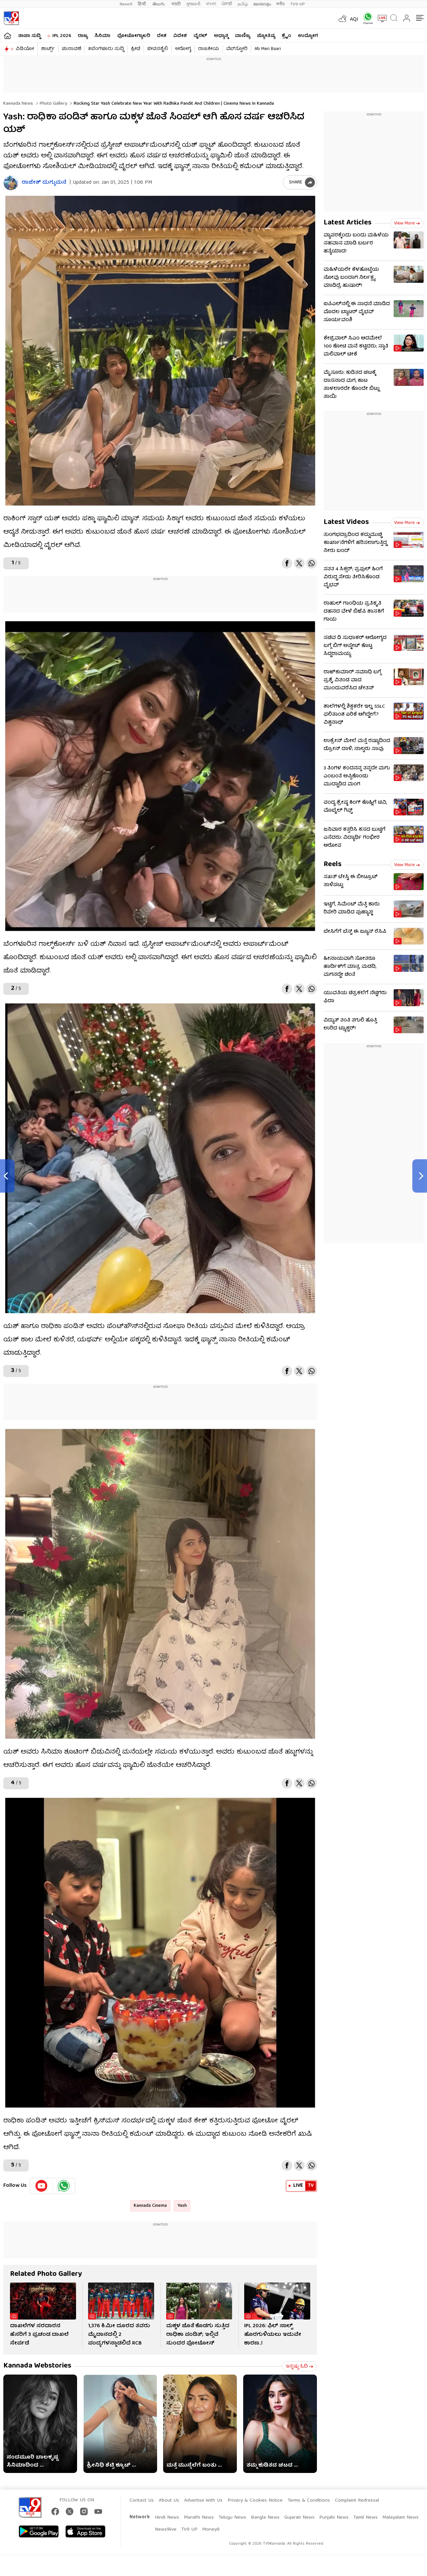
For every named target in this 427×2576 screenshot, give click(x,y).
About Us (169, 2500)
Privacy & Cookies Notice (255, 2500)
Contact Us (141, 2500)
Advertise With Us (203, 2500)
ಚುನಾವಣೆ (71, 49)
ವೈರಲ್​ (200, 36)
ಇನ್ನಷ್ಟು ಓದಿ (299, 2367)
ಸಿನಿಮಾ (102, 36)
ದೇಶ (161, 36)
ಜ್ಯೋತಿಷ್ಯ (266, 36)
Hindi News (167, 2517)
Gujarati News (299, 2517)
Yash (182, 2206)
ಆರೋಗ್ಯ (183, 49)
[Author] (10, 182)
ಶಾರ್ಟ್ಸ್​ (48, 49)
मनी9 (280, 4)
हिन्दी (142, 4)
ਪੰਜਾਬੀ (227, 4)
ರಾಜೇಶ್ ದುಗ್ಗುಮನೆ (44, 183)
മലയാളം (262, 4)
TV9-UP (297, 4)
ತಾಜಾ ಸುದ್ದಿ (29, 36)
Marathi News (199, 2517)
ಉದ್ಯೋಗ (308, 36)
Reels (333, 864)
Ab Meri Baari (268, 49)
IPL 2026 (61, 36)
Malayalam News (400, 2517)
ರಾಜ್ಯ (83, 36)
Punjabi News (334, 2517)
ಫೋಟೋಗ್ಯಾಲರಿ (133, 36)
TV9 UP (189, 2529)
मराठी (175, 4)
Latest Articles (348, 222)
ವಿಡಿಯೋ (25, 49)
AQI (354, 19)
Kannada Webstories (37, 2366)
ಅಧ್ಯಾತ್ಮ (221, 36)
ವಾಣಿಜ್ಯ (242, 36)
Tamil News (365, 2517)
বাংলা (211, 4)
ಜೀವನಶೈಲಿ (157, 49)
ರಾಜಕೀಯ (208, 49)
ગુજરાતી (193, 4)
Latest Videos (346, 522)
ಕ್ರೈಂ (286, 36)
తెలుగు (159, 4)
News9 (126, 4)
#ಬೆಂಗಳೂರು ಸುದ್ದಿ (106, 49)
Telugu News (232, 2517)
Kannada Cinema (150, 2206)
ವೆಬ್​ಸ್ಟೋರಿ (237, 49)
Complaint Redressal (357, 2500)
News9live (165, 2529)
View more (407, 223)
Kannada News (18, 104)
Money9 (211, 2529)
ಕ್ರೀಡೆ (135, 49)
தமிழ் (243, 4)
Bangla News (265, 2517)
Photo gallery (52, 104)
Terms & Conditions (309, 2500)
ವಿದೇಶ (180, 36)
